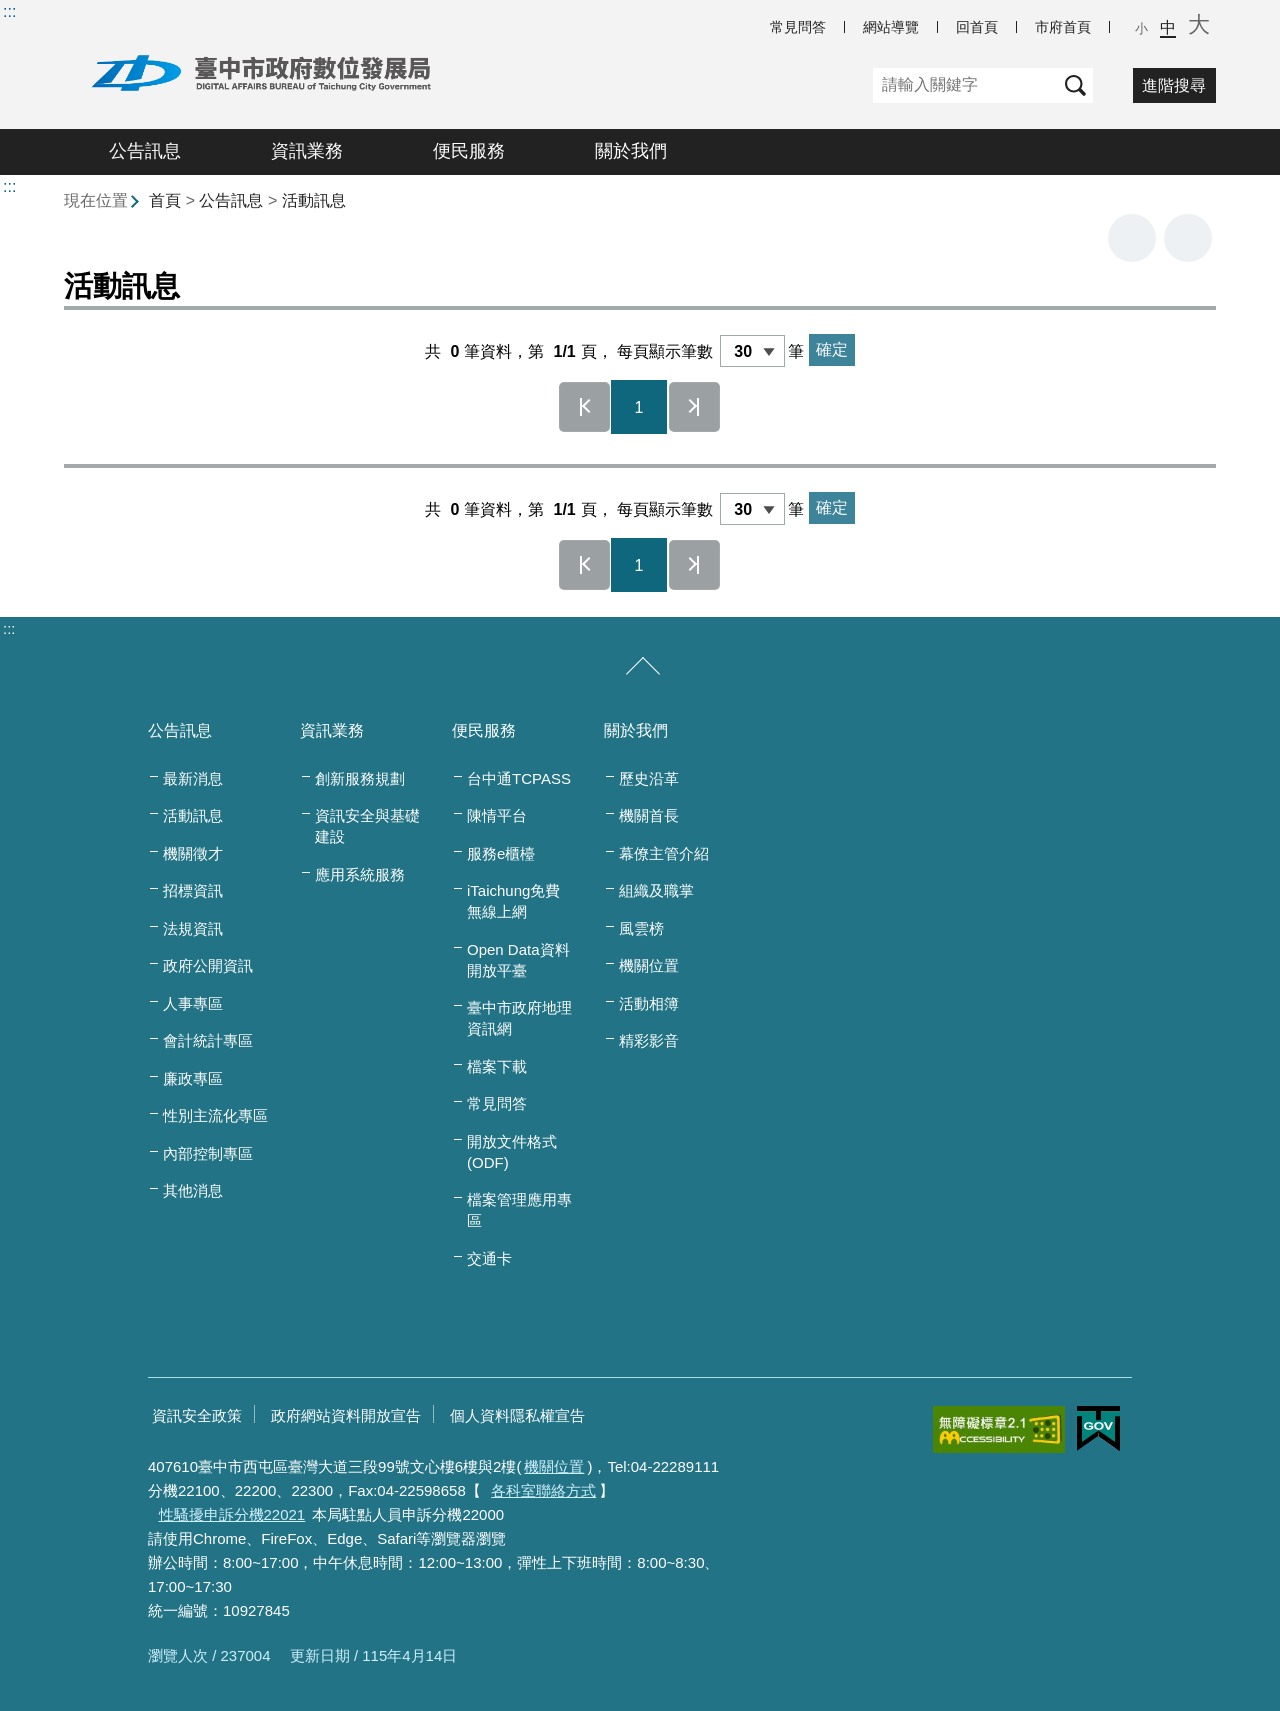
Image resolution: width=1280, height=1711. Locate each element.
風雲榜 (641, 928)
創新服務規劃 (360, 778)
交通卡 (489, 1258)
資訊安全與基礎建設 (367, 826)
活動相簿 (649, 1003)
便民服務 (469, 151)
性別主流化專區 (215, 1115)
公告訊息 (145, 151)
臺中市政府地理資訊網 (519, 1018)
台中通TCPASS (519, 778)
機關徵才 (193, 853)
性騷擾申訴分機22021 (232, 1514)
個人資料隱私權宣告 (517, 1415)
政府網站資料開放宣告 (346, 1415)
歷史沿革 (649, 778)
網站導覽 (891, 27)
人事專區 (193, 1003)
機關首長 (649, 815)
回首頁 (977, 27)
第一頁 (585, 407)
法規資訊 (193, 928)
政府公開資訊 (208, 965)
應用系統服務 (360, 874)
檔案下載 (497, 1066)
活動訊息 (314, 200)
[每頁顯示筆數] (752, 351)
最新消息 (193, 778)
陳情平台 (497, 815)
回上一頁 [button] (1188, 238)
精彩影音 (649, 1040)
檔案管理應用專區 (519, 1210)
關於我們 (631, 151)
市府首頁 (1063, 27)
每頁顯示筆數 (665, 351)
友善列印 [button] (1132, 238)
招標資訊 (193, 890)
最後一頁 (695, 407)
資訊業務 (307, 151)
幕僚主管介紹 (664, 853)
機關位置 (649, 965)
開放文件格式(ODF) (512, 1152)
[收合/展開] (643, 667)
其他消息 (193, 1190)
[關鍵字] (965, 85)
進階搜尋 (1174, 85)
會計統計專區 (208, 1040)
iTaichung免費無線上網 (513, 901)
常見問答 (798, 27)
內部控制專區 (208, 1153)
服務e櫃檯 (501, 853)
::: (9, 11)
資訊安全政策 (197, 1415)
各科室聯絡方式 (543, 1490)
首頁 (165, 200)
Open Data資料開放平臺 (518, 960)
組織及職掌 (656, 890)
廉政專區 (193, 1078)
